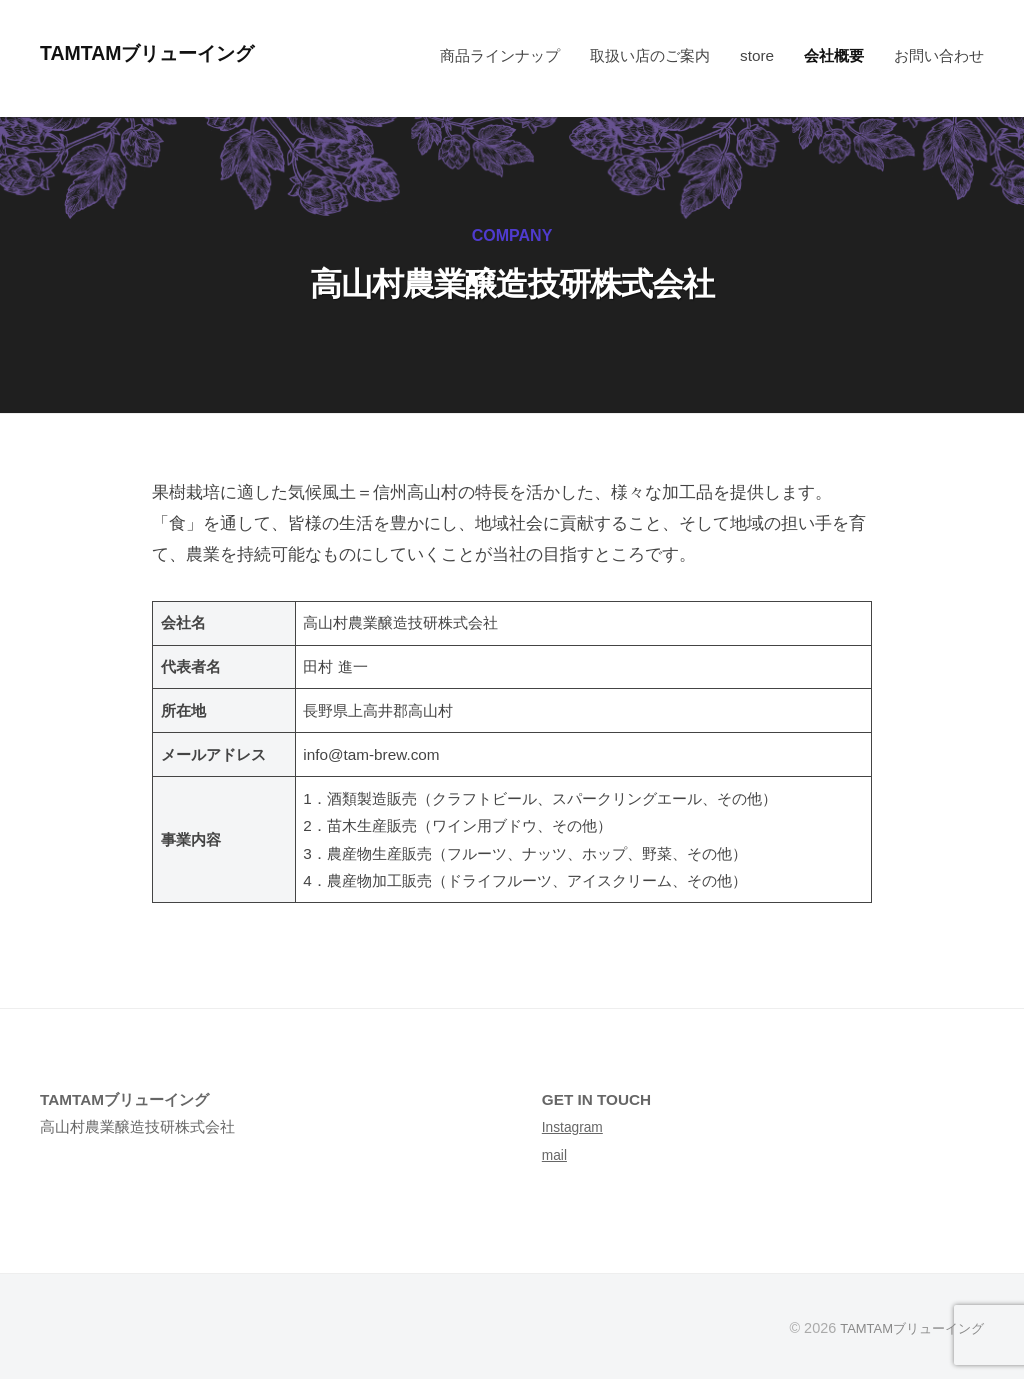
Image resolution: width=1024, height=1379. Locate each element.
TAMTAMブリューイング (167, 52)
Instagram (576, 1126)
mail (556, 1154)
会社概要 (834, 55)
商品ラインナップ (500, 55)
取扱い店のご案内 (650, 55)
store (757, 55)
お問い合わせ (939, 55)
